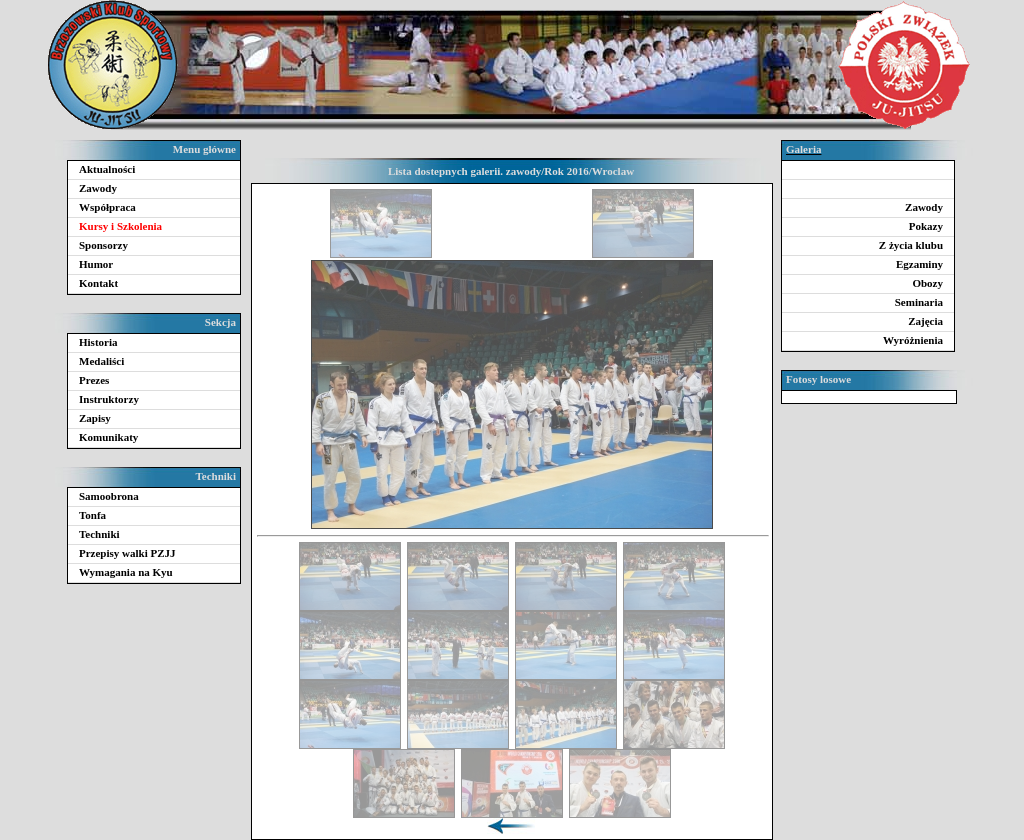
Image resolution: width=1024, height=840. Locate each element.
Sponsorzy (103, 245)
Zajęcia (925, 321)
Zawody (98, 188)
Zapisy (95, 418)
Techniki (99, 534)
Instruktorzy (109, 399)
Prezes (94, 380)
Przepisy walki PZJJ (127, 553)
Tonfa (92, 515)
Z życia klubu (911, 245)
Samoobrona (109, 496)
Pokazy (926, 226)
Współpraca (107, 207)
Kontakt (98, 283)
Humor (96, 264)
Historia (98, 342)
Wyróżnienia (913, 340)
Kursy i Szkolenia (120, 226)
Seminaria (919, 302)
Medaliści (101, 361)
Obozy (927, 283)
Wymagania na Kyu (126, 572)
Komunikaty (108, 437)
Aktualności (107, 169)
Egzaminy (919, 264)
